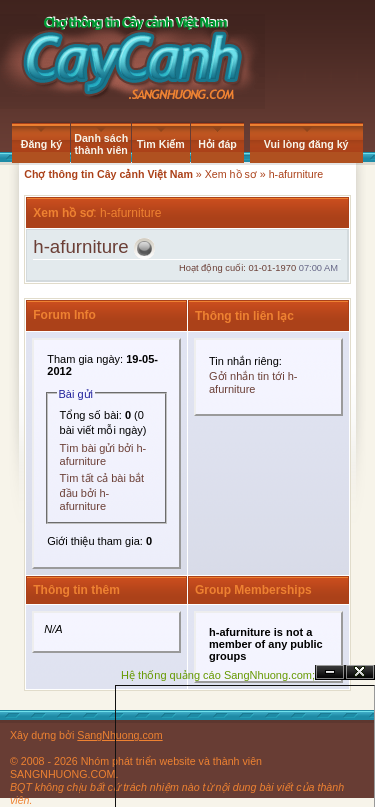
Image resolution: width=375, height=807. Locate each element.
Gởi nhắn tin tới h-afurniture (253, 382)
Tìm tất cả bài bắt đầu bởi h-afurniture (102, 492)
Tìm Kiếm (161, 144)
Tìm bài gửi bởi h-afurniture (103, 454)
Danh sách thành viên (101, 144)
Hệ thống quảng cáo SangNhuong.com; (218, 675)
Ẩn (330, 672)
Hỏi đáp (217, 144)
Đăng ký (41, 144)
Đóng (360, 672)
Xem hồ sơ (231, 174)
